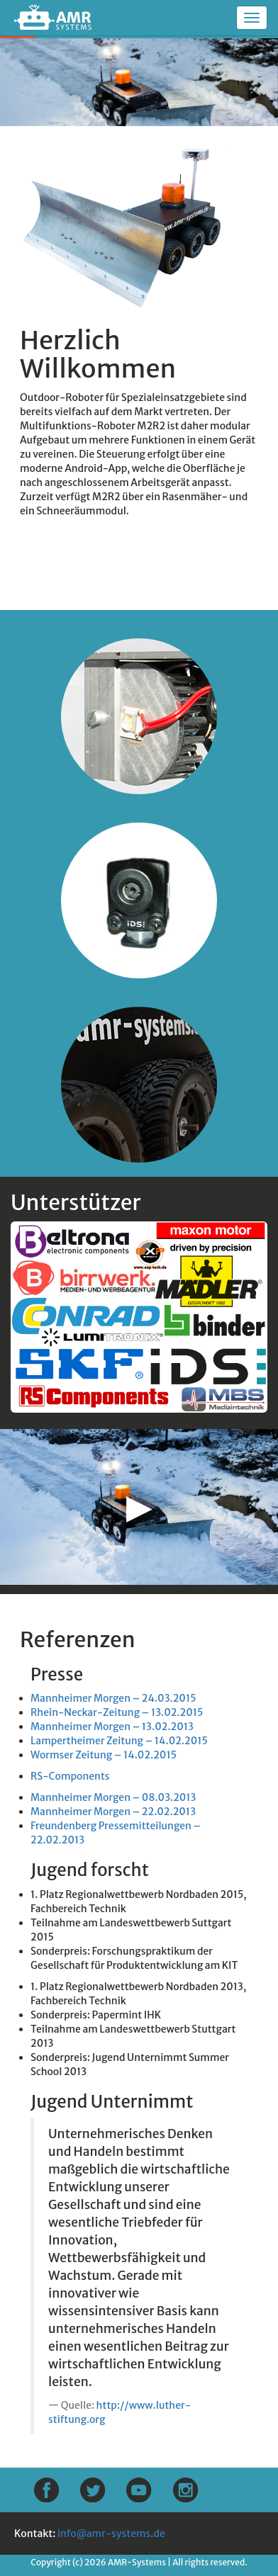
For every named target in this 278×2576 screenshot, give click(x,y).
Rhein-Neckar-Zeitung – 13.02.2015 (116, 1712)
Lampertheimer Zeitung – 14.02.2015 (119, 1740)
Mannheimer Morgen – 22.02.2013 (113, 1811)
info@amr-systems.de (111, 2533)
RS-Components (70, 1776)
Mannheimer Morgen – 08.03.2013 (113, 1797)
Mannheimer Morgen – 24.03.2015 (113, 1698)
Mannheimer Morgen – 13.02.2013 (112, 1726)
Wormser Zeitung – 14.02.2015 (103, 1755)
